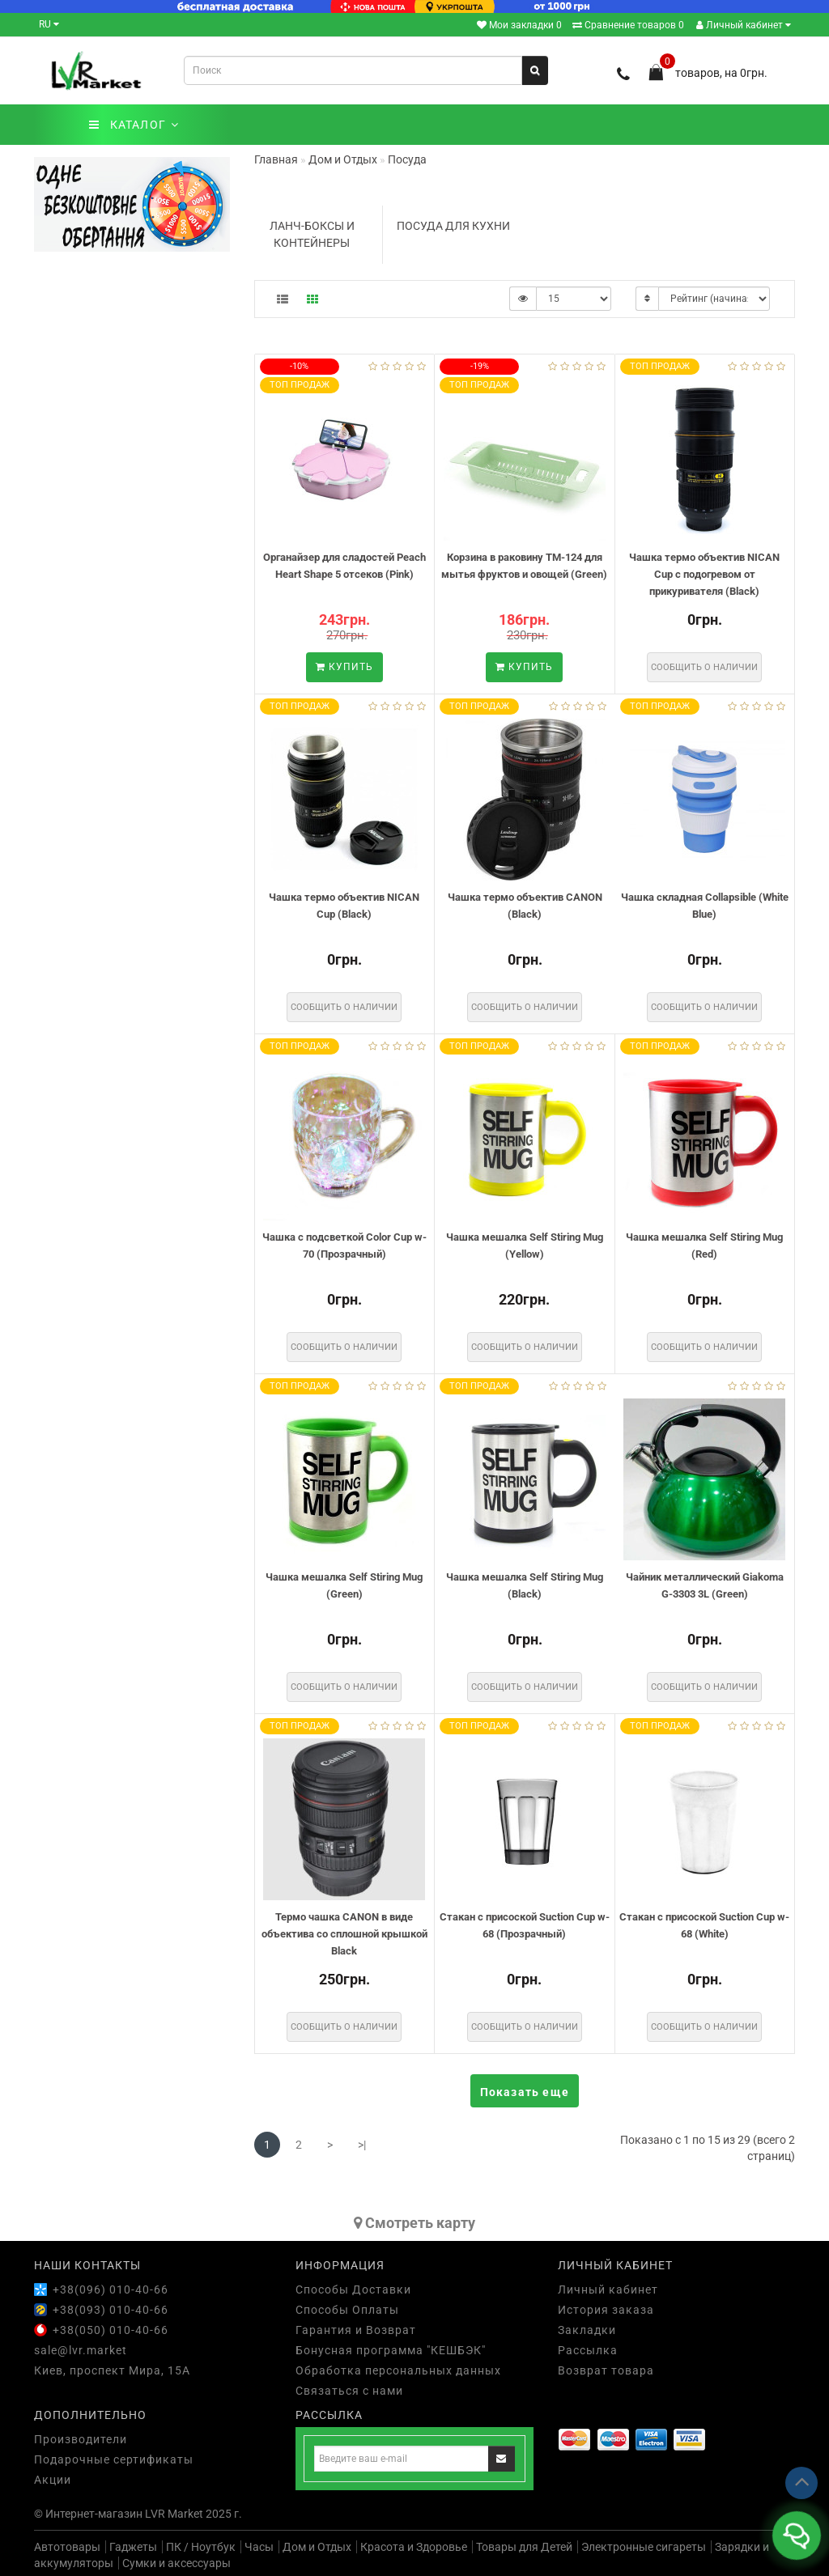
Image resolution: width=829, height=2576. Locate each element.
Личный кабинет (743, 25)
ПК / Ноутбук (201, 2546)
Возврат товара (606, 2370)
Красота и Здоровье (413, 2546)
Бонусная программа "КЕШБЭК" (390, 2350)
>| (362, 2144)
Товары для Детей (524, 2546)
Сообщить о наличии (704, 667)
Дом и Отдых (317, 2546)
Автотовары (67, 2546)
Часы (259, 2546)
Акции (52, 2479)
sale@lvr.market (80, 2350)
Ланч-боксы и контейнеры (312, 234)
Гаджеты (133, 2546)
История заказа (606, 2309)
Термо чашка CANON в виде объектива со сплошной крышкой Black (344, 1933)
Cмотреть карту (414, 2222)
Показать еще (524, 2092)
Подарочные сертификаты (113, 2459)
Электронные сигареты (643, 2546)
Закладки (587, 2329)
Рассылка (588, 2350)
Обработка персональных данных (398, 2370)
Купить (344, 667)
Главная (276, 159)
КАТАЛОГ (134, 124)
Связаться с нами (349, 2390)
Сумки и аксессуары (176, 2563)
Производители (80, 2439)
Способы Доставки (353, 2289)
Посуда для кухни (453, 225)
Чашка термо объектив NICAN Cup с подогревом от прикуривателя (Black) (704, 573)
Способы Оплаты (347, 2309)
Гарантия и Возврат (355, 2329)
